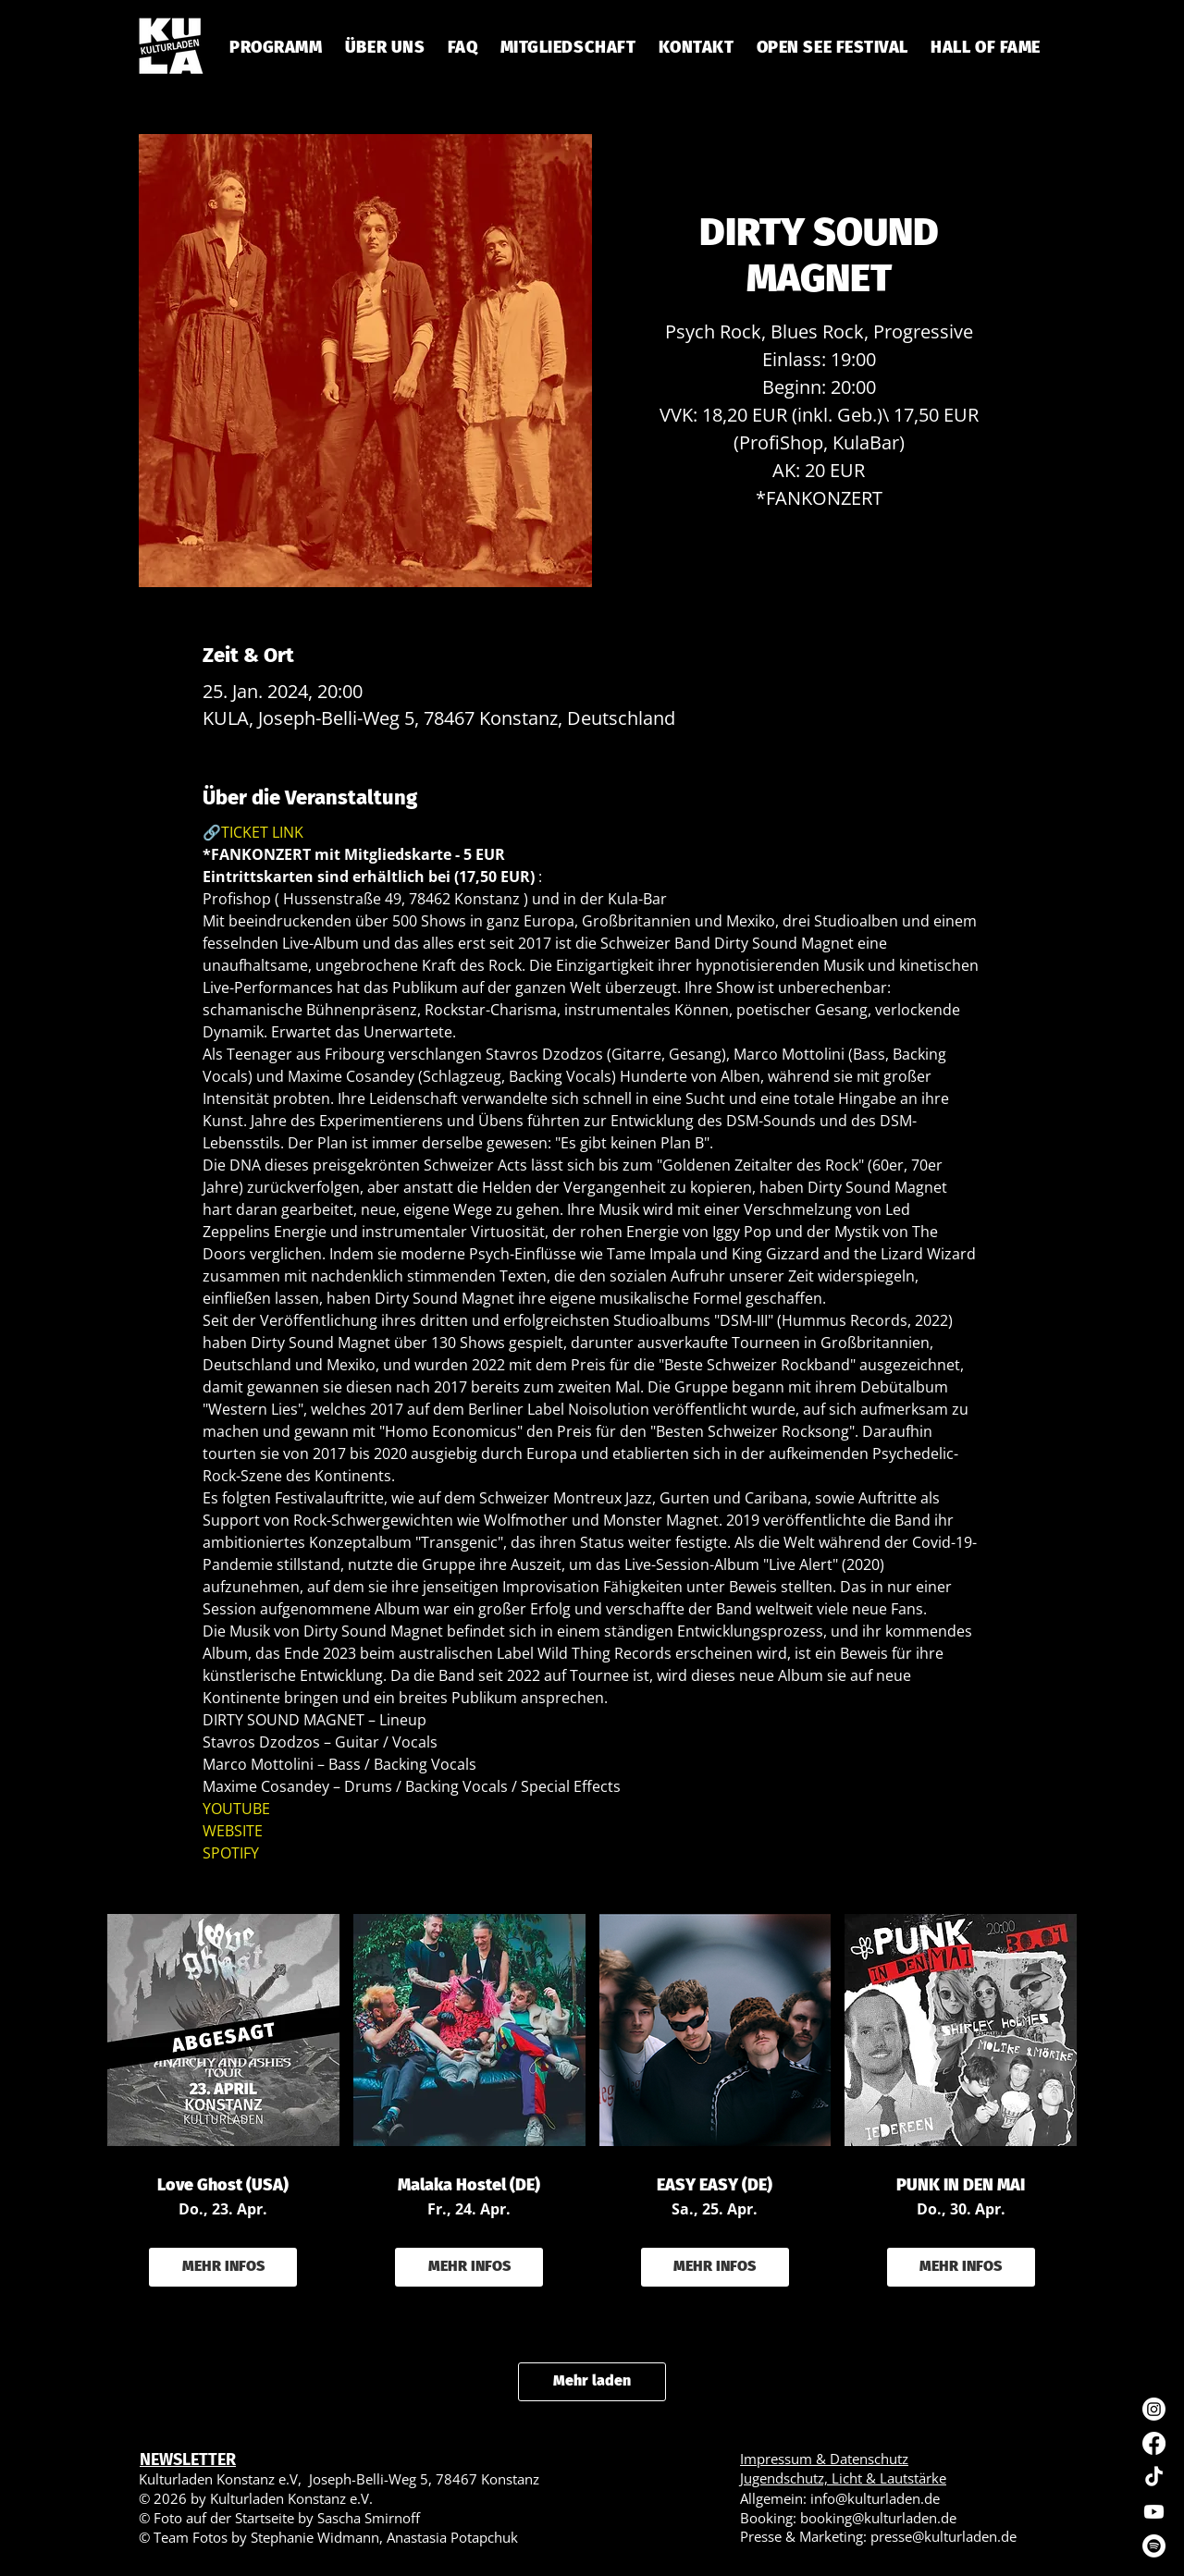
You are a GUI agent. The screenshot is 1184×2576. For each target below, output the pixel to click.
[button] (462, 47)
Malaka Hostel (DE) (469, 2185)
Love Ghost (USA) (223, 2185)
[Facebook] (1154, 2443)
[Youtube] (1154, 2511)
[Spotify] (1154, 2546)
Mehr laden (592, 2380)
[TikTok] (1154, 2477)
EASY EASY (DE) (714, 2185)
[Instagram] (1154, 2409)
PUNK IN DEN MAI (960, 2185)
